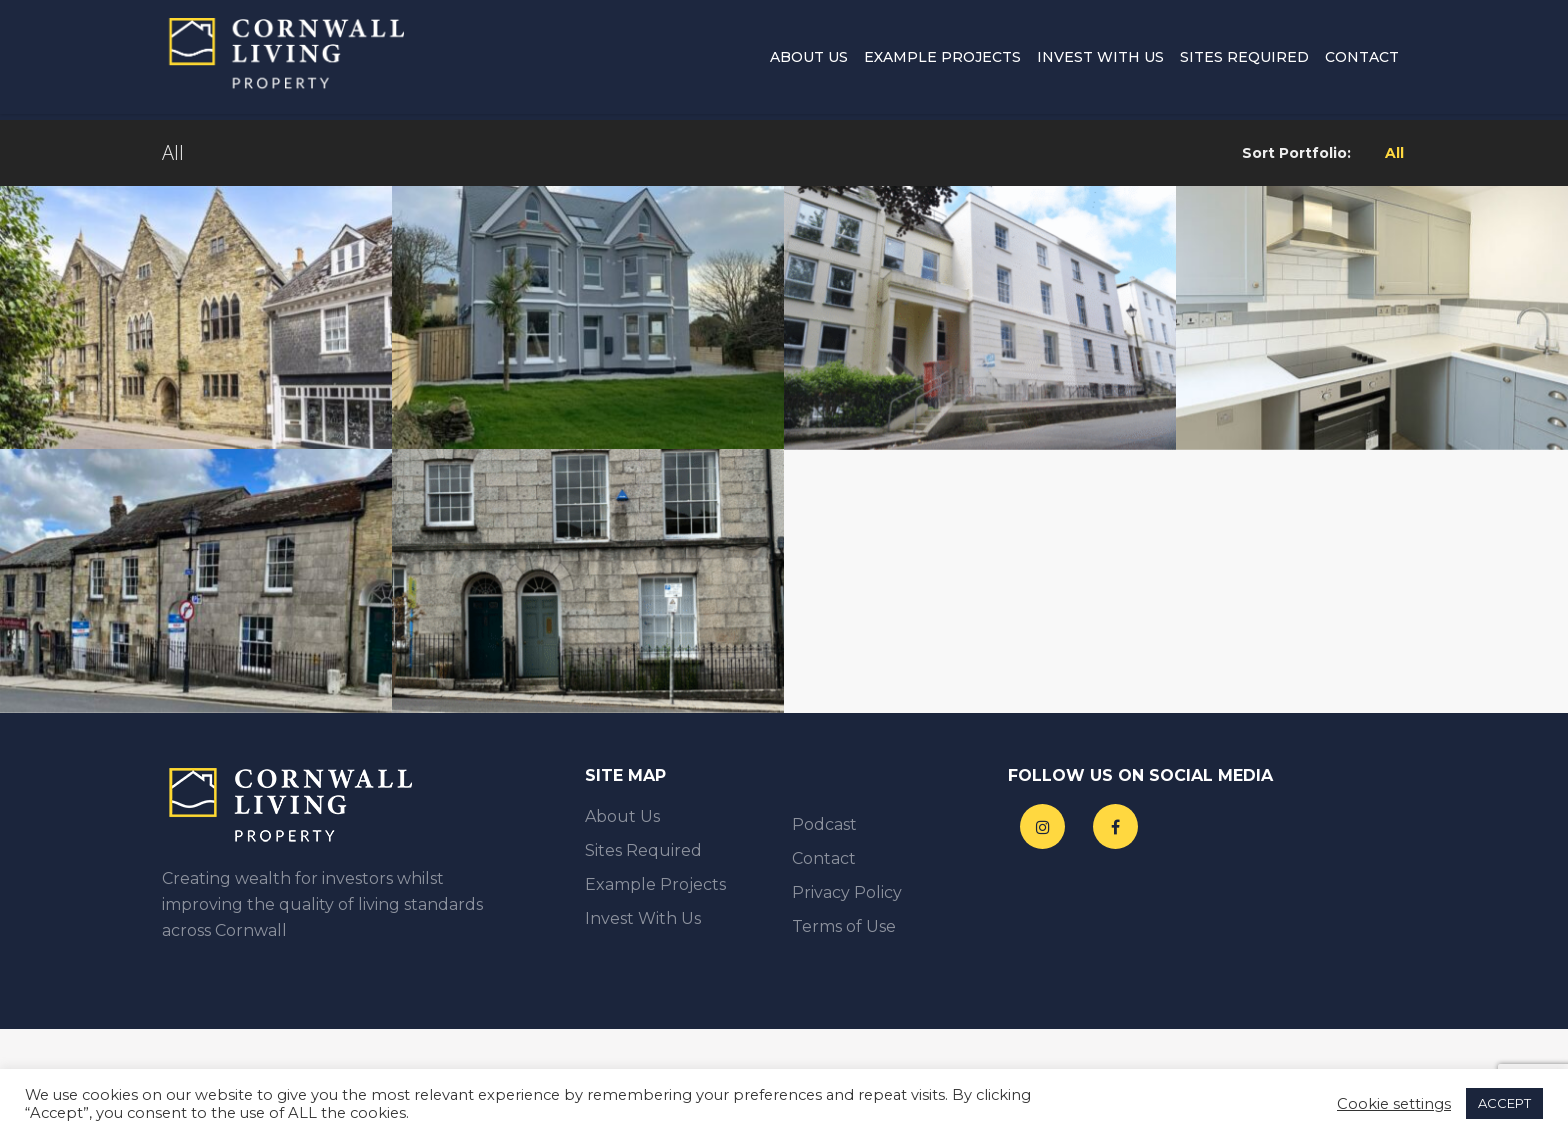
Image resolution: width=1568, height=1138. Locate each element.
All (1394, 153)
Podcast (824, 824)
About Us (809, 60)
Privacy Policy (847, 892)
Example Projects (942, 60)
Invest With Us (1100, 60)
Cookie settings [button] (1394, 1104)
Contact (1362, 60)
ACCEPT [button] (1504, 1103)
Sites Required (1244, 60)
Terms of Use (844, 926)
